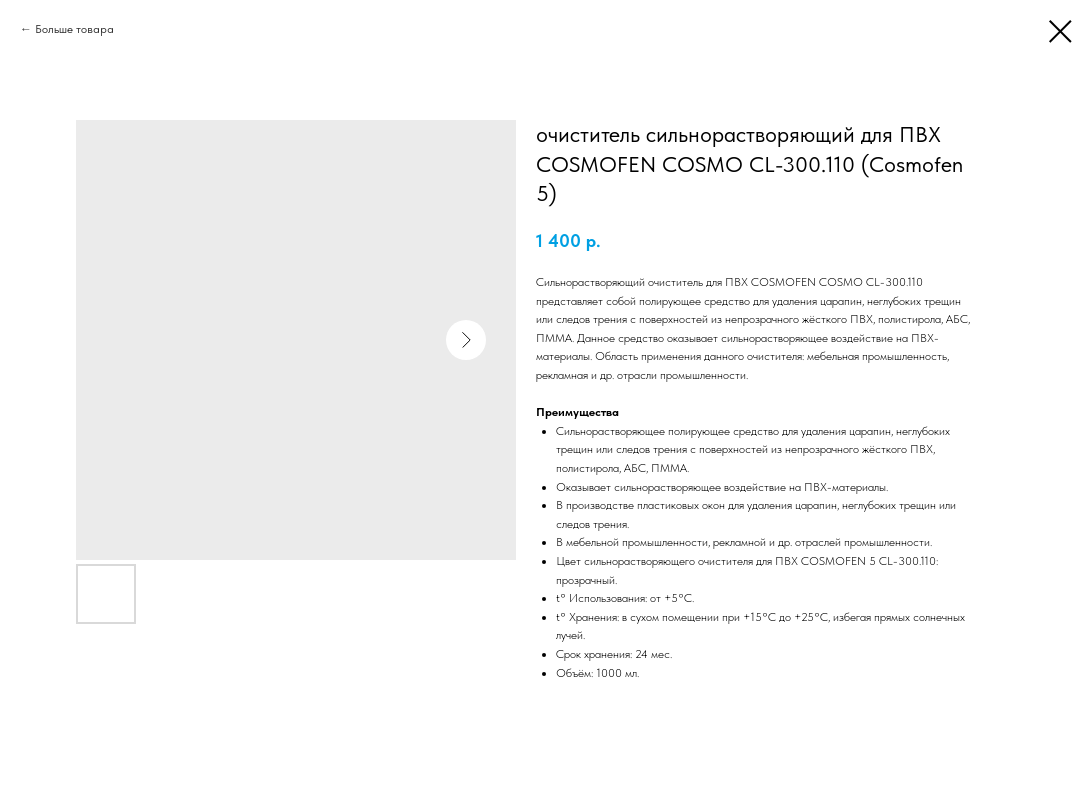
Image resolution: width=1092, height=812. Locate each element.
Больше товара (74, 29)
